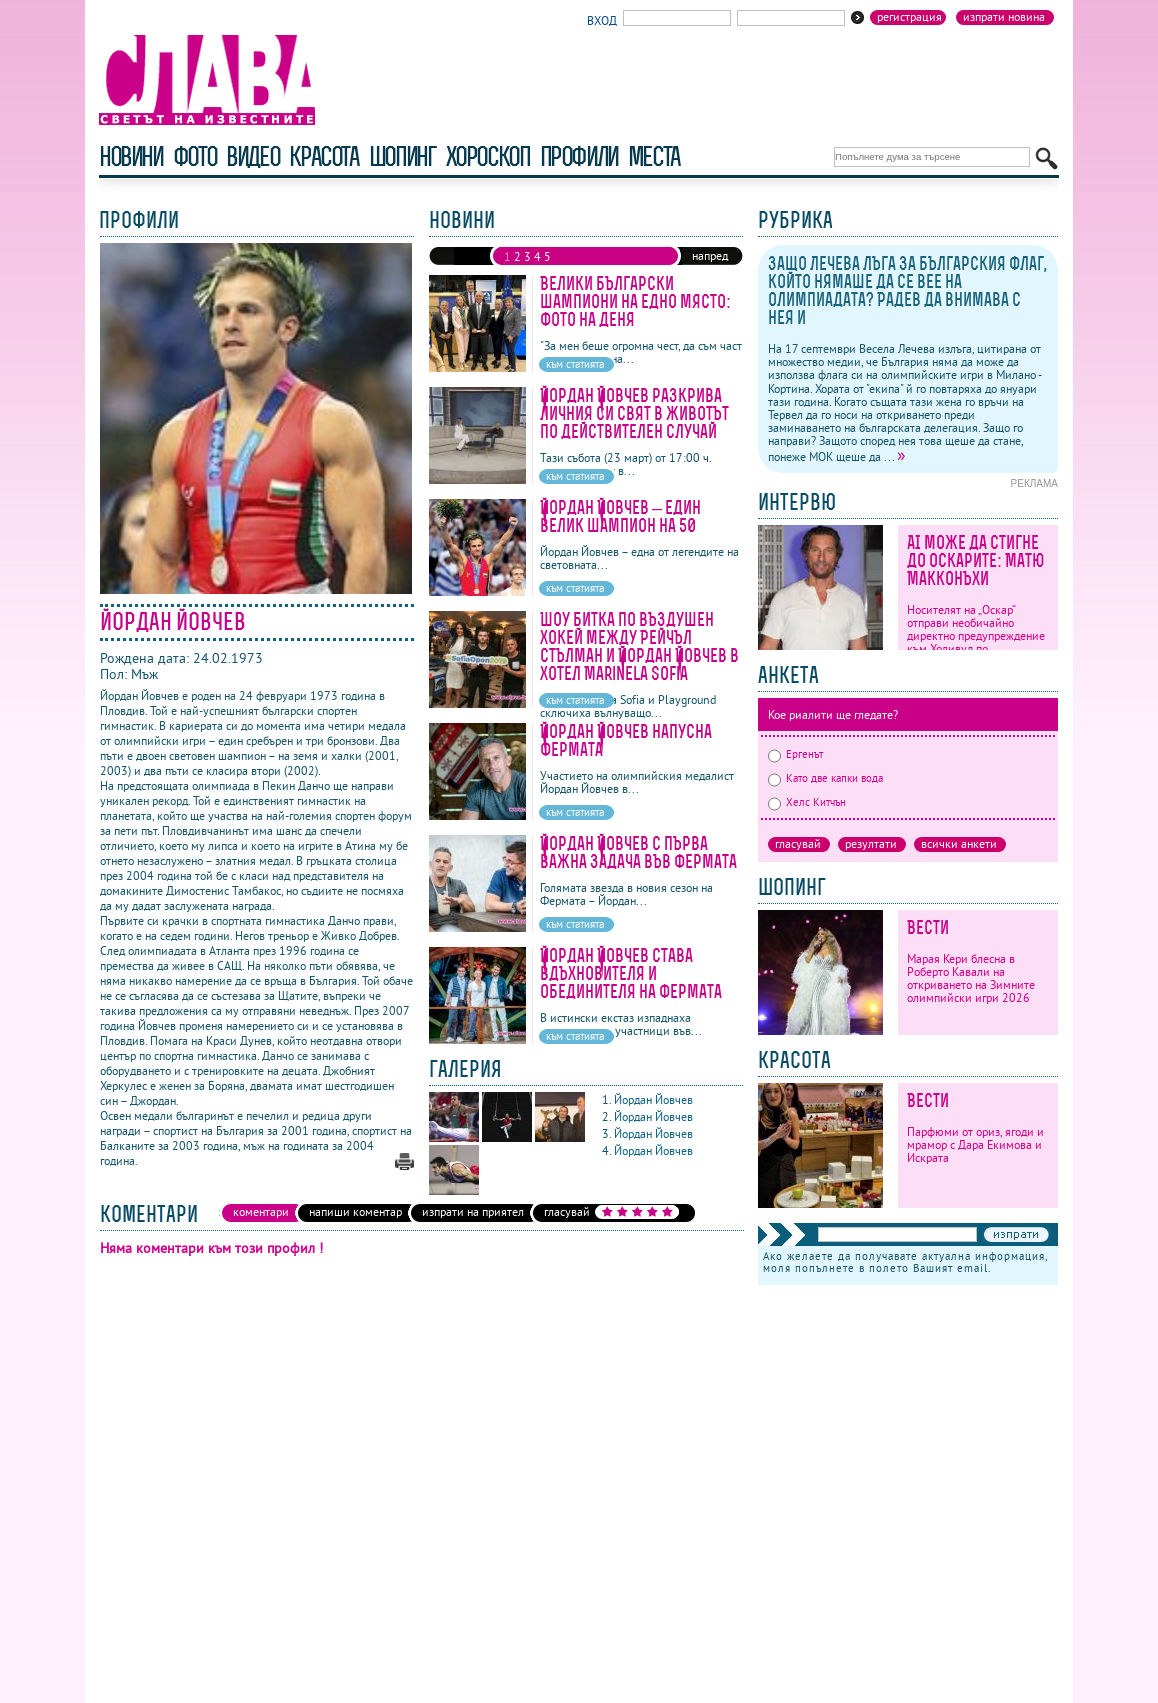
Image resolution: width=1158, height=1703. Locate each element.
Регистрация (909, 17)
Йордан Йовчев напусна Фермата (626, 740)
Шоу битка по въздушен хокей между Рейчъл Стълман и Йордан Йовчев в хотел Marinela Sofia (639, 646)
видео (252, 156)
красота (323, 156)
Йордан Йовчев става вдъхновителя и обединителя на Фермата (631, 973)
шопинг (402, 156)
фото (195, 156)
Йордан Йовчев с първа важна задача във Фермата (638, 852)
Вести (928, 927)
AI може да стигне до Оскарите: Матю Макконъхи (976, 560)
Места (654, 156)
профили (579, 156)
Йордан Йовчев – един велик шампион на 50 (620, 516)
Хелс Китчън (807, 802)
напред (710, 255)
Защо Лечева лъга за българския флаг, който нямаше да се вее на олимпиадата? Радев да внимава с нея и (907, 290)
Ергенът (795, 754)
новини (131, 156)
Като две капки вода (825, 778)
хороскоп (488, 156)
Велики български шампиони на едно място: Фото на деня (635, 301)
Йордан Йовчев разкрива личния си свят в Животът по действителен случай (634, 413)
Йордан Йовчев (655, 1099)
